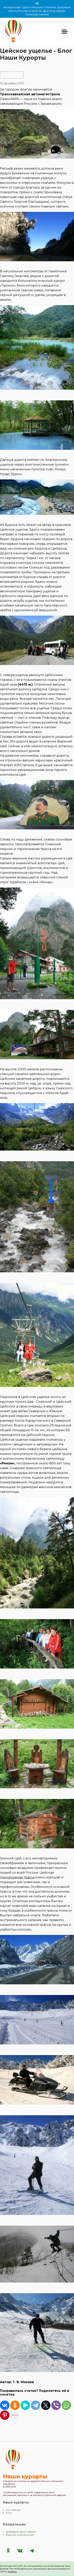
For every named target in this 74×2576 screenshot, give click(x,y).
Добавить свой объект (21, 2531)
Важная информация (20, 2534)
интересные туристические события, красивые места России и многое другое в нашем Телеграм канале (37, 9)
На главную (13, 2509)
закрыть (12, 2571)
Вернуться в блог (12, 75)
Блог (9, 2512)
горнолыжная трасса (17, 1877)
